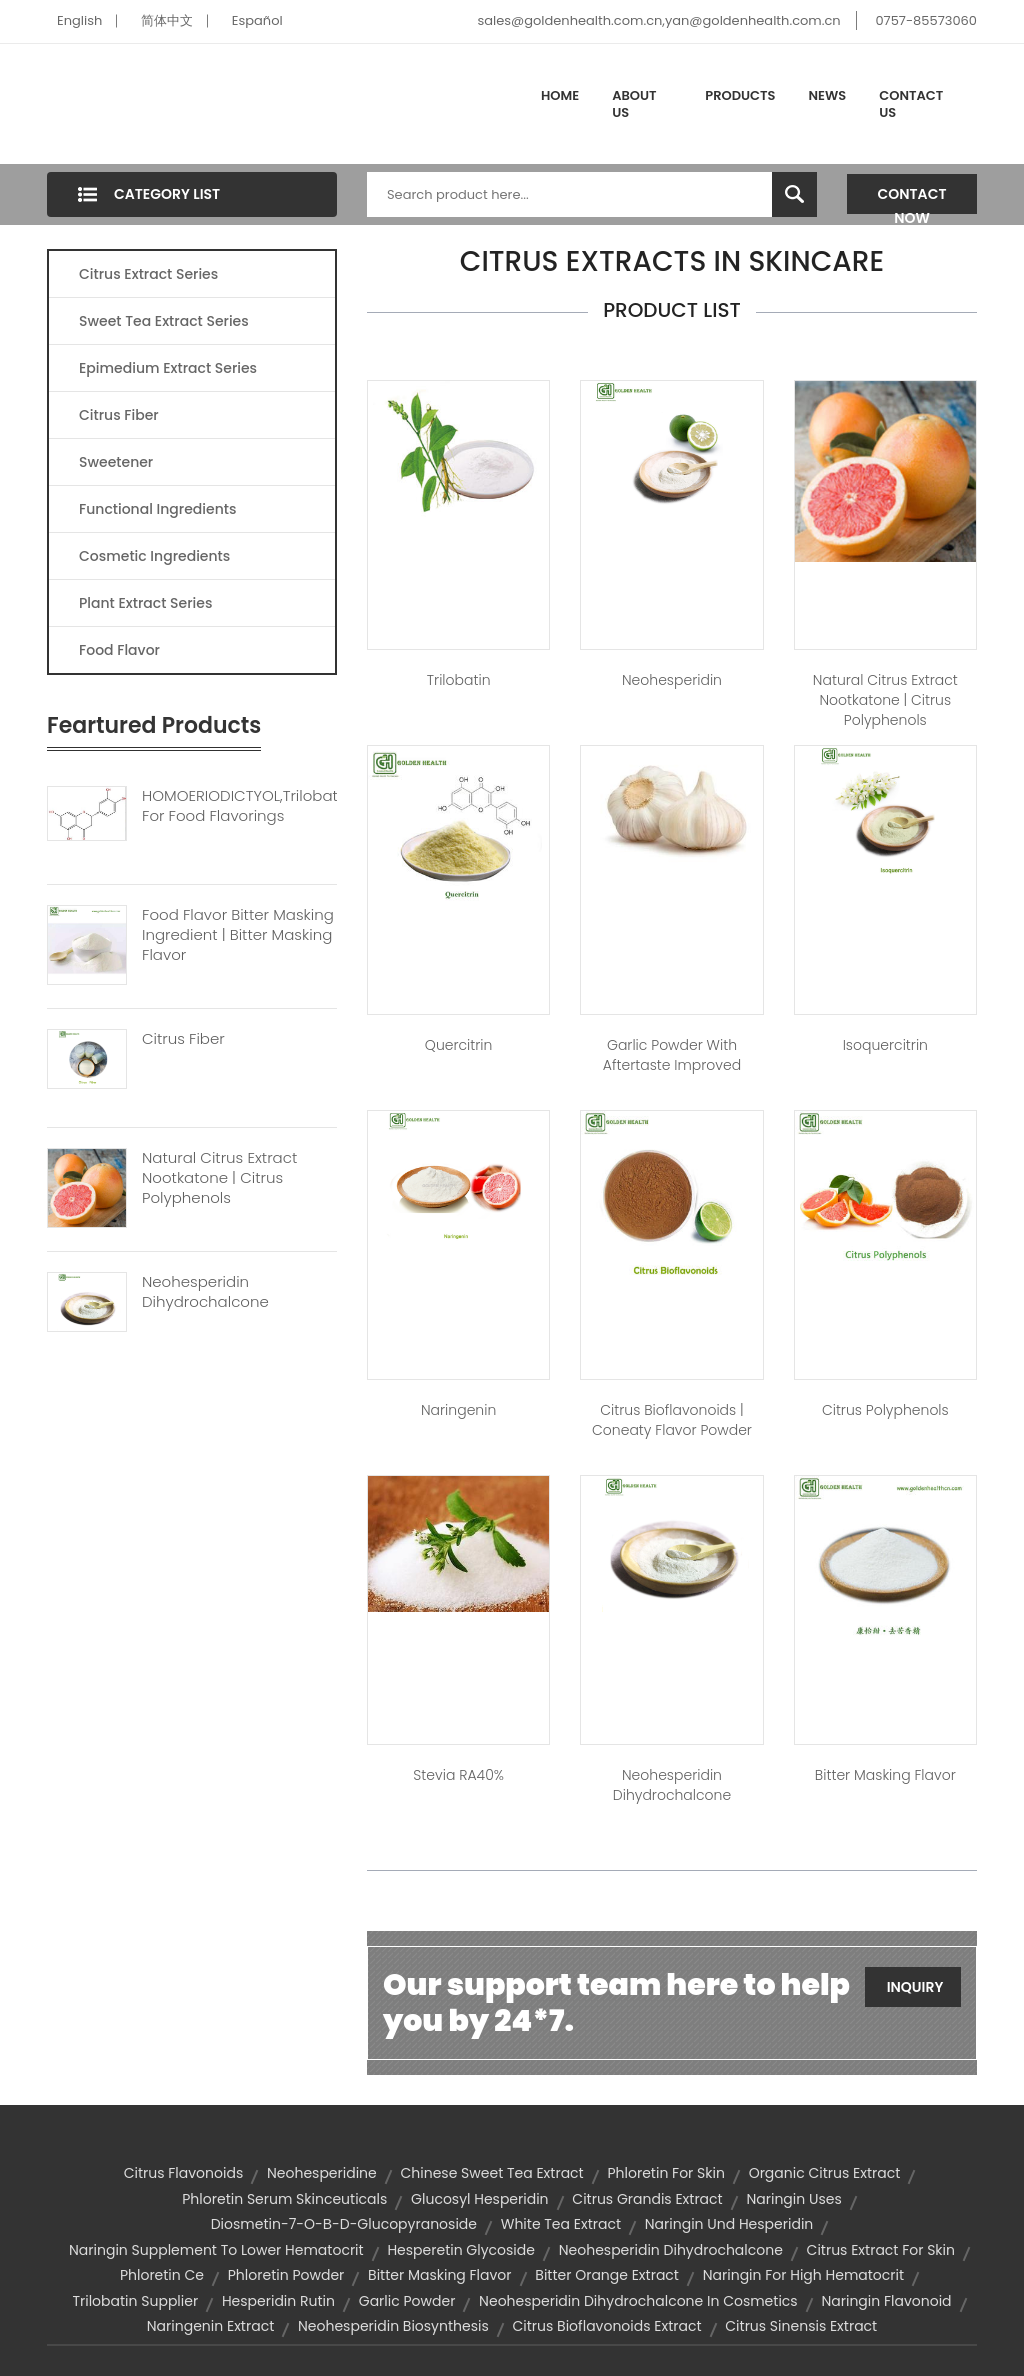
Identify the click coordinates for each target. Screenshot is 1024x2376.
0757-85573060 (926, 20)
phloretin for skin (665, 2173)
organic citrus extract (825, 2173)
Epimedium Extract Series (168, 368)
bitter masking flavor (440, 2275)
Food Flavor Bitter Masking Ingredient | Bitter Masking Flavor (238, 935)
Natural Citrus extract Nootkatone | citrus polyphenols (885, 700)
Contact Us (911, 104)
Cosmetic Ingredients (154, 556)
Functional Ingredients (157, 509)
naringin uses (793, 2199)
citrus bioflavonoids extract (607, 2326)
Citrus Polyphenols (885, 1410)
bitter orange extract (607, 2275)
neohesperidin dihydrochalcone (671, 2250)
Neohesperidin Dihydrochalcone (205, 1292)
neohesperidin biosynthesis (393, 2326)
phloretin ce (162, 2275)
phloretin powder (286, 2275)
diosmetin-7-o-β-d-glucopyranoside (344, 2224)
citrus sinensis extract (801, 2326)
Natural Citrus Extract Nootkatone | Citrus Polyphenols (219, 1178)
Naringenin (458, 1410)
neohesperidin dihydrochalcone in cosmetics (638, 2301)
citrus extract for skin (881, 2250)
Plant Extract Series (145, 603)
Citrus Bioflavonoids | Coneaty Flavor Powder (672, 1420)
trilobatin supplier (135, 2301)
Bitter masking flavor (885, 1775)
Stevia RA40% (458, 1775)
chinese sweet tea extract (492, 2173)
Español (257, 20)
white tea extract (561, 2224)
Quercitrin (459, 1045)
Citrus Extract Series (148, 274)
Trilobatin (459, 680)
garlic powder (407, 2301)
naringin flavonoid (886, 2301)
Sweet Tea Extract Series (164, 321)
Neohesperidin (672, 680)
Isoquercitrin (885, 1045)
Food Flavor (119, 650)
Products (740, 95)
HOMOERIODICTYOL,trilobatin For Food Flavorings (239, 806)
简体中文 (167, 20)
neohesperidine (322, 2173)
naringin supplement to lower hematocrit (216, 2250)
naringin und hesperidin (729, 2224)
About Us (634, 104)
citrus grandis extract (647, 2199)
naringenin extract (210, 2326)
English (79, 20)
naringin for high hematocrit (803, 2275)
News (828, 95)
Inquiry (915, 1987)
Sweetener (116, 462)
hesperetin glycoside (461, 2250)
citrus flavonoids (184, 2173)
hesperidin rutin (278, 2301)
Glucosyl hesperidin (479, 2199)
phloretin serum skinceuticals (284, 2199)
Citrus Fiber (119, 415)
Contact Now (912, 199)
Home (560, 95)
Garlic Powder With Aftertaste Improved (672, 1055)
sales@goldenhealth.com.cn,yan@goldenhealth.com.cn (658, 20)
